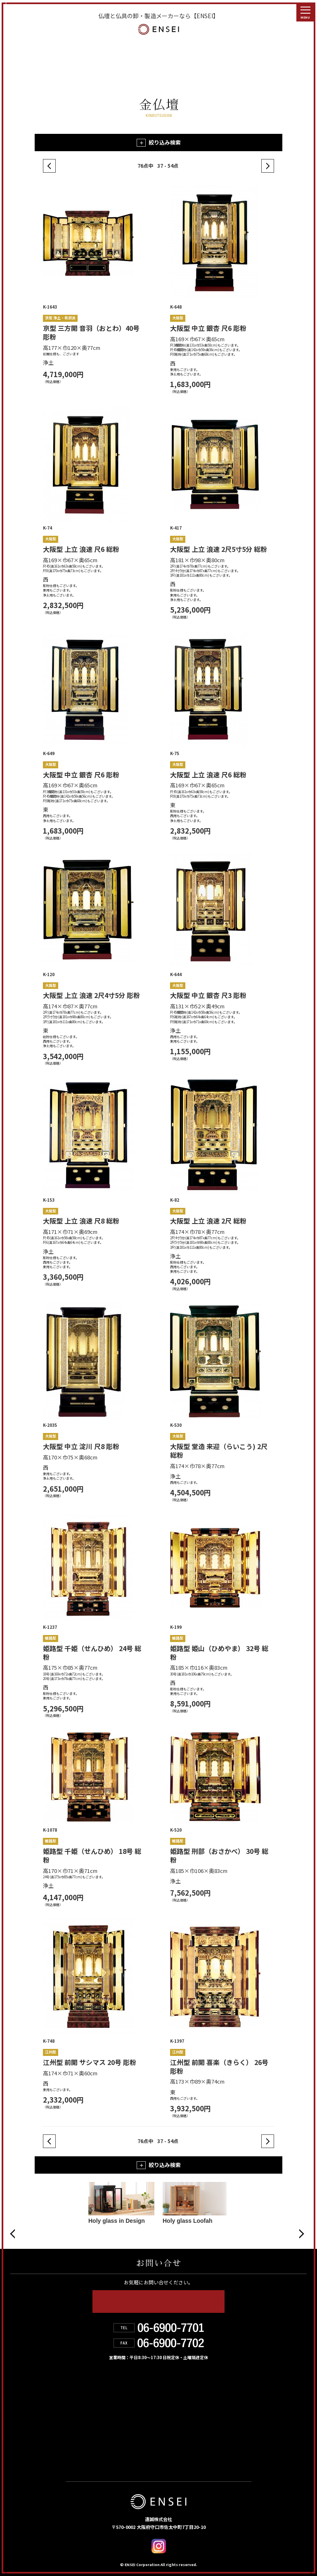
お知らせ (169, 2420)
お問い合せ (85, 2439)
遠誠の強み (85, 2403)
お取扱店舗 (85, 2420)
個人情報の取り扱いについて (110, 2456)
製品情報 (168, 2385)
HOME (77, 2385)
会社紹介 (168, 2403)
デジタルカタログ (185, 2439)
